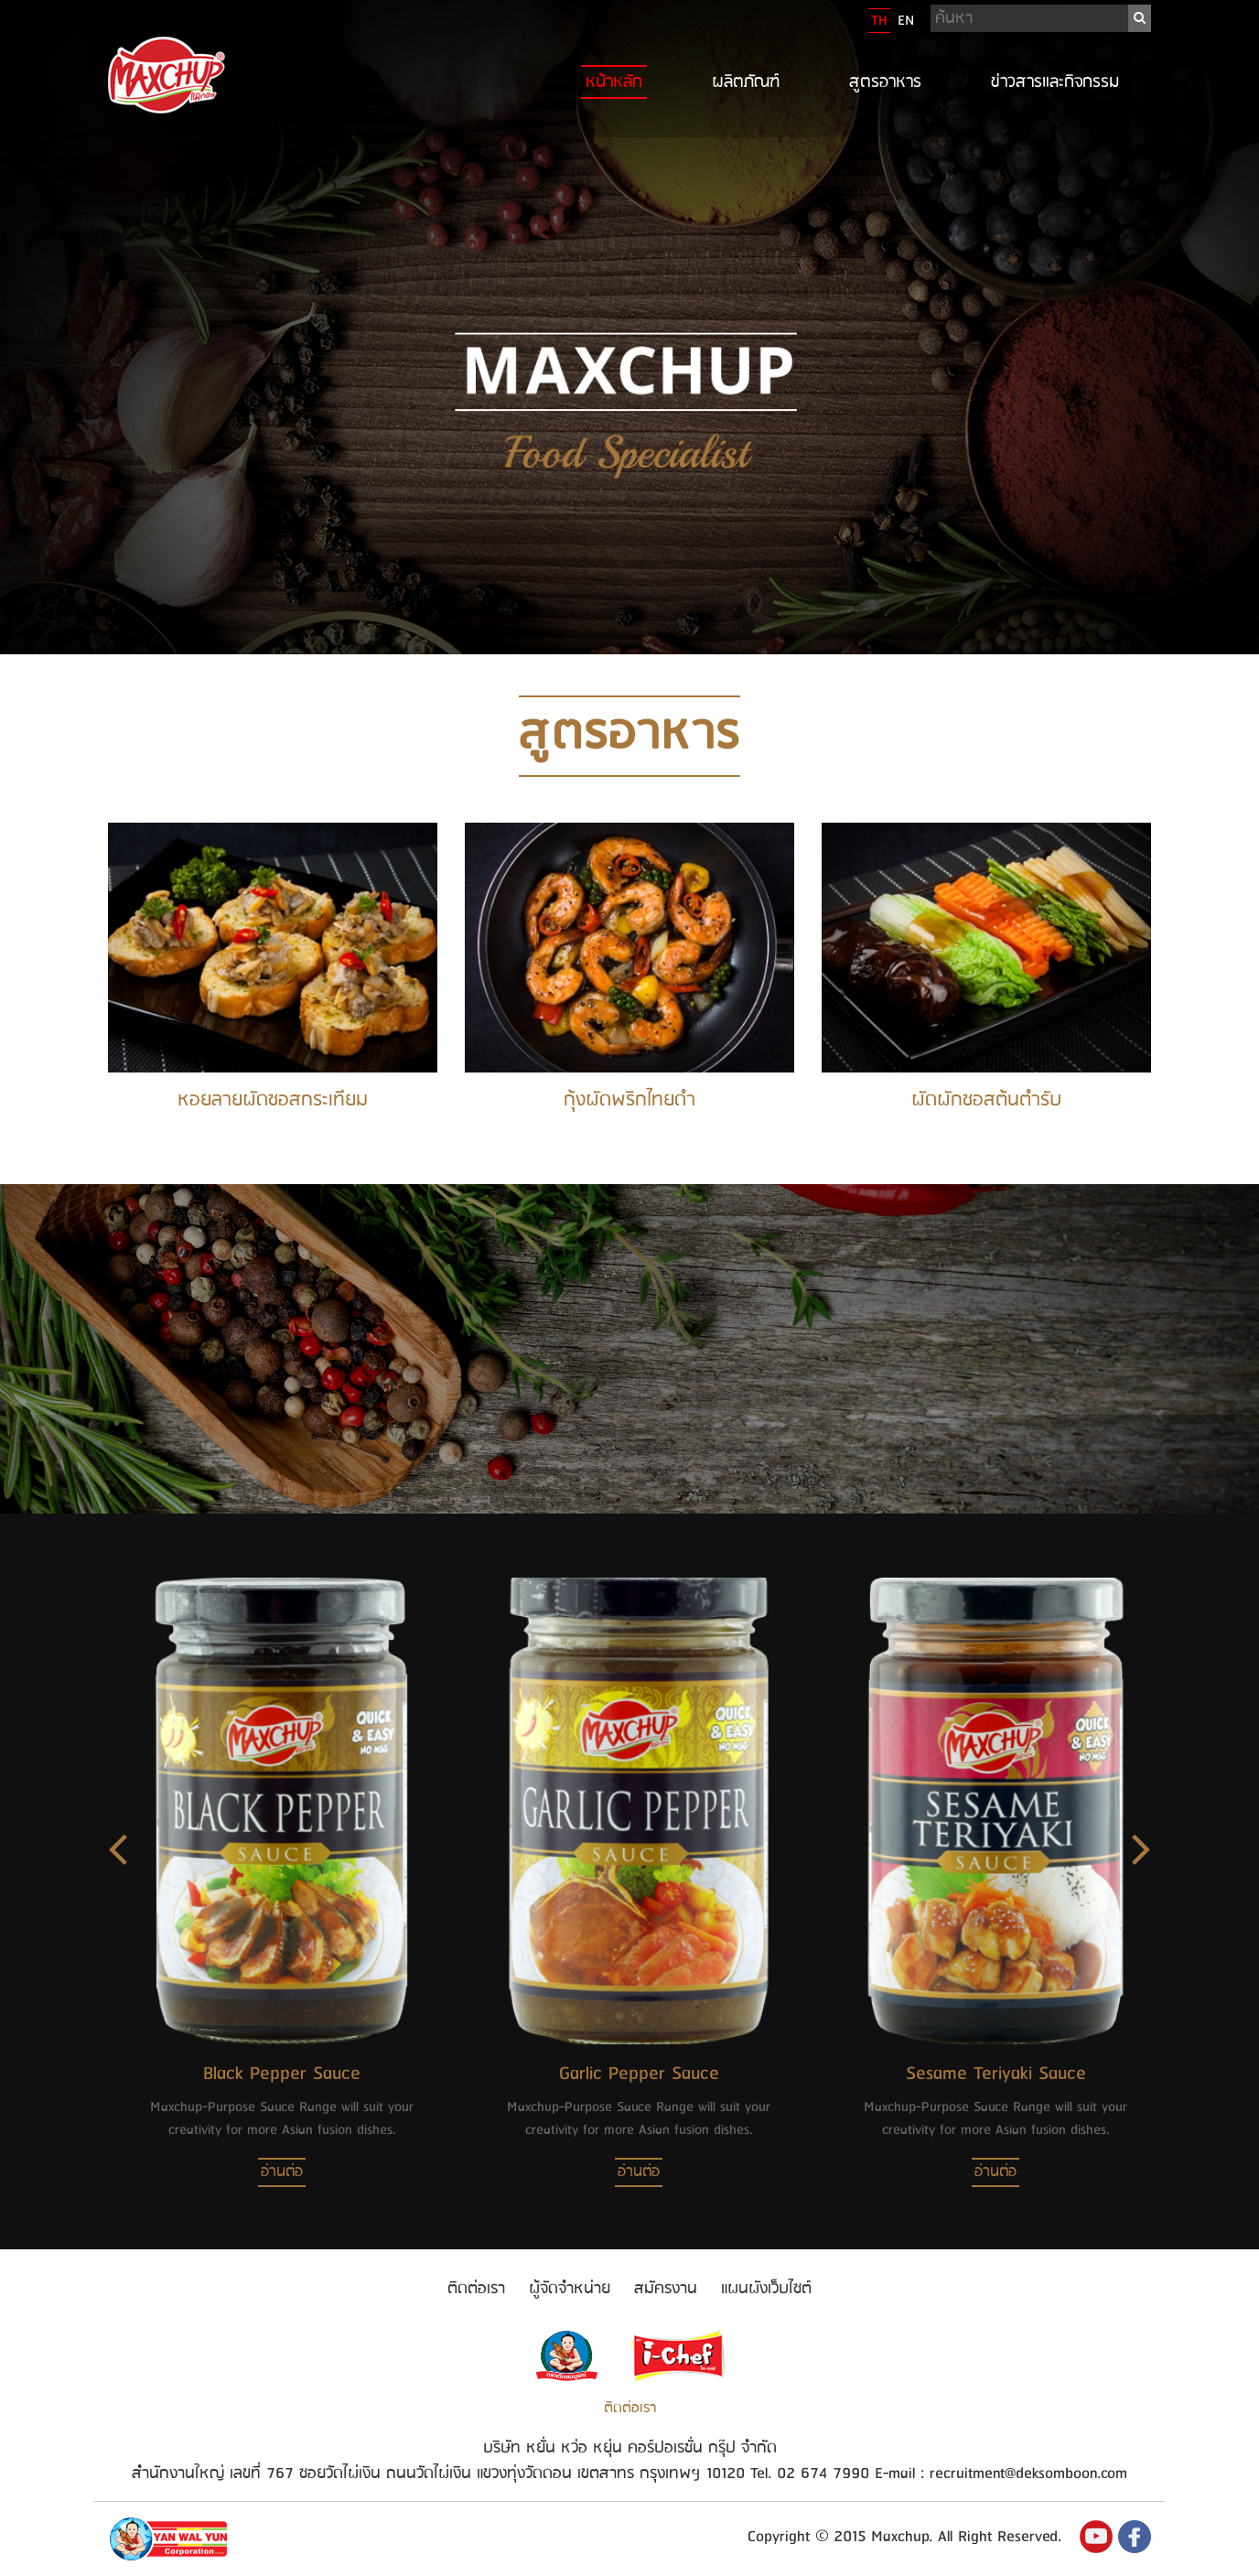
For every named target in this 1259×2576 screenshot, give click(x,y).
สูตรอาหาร (885, 82)
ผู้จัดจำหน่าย (569, 2288)
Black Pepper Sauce (281, 2074)
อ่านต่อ (282, 2172)
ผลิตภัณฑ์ (746, 82)
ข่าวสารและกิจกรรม (1055, 82)
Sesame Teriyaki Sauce (996, 2074)
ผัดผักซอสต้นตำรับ (986, 1100)
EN (906, 20)
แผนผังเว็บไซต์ (766, 2288)
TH (879, 20)
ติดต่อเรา (476, 2288)
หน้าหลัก (614, 82)
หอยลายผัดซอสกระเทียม (273, 1100)
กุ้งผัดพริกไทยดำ (629, 1100)
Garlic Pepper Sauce (639, 2074)
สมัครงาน (665, 2288)
